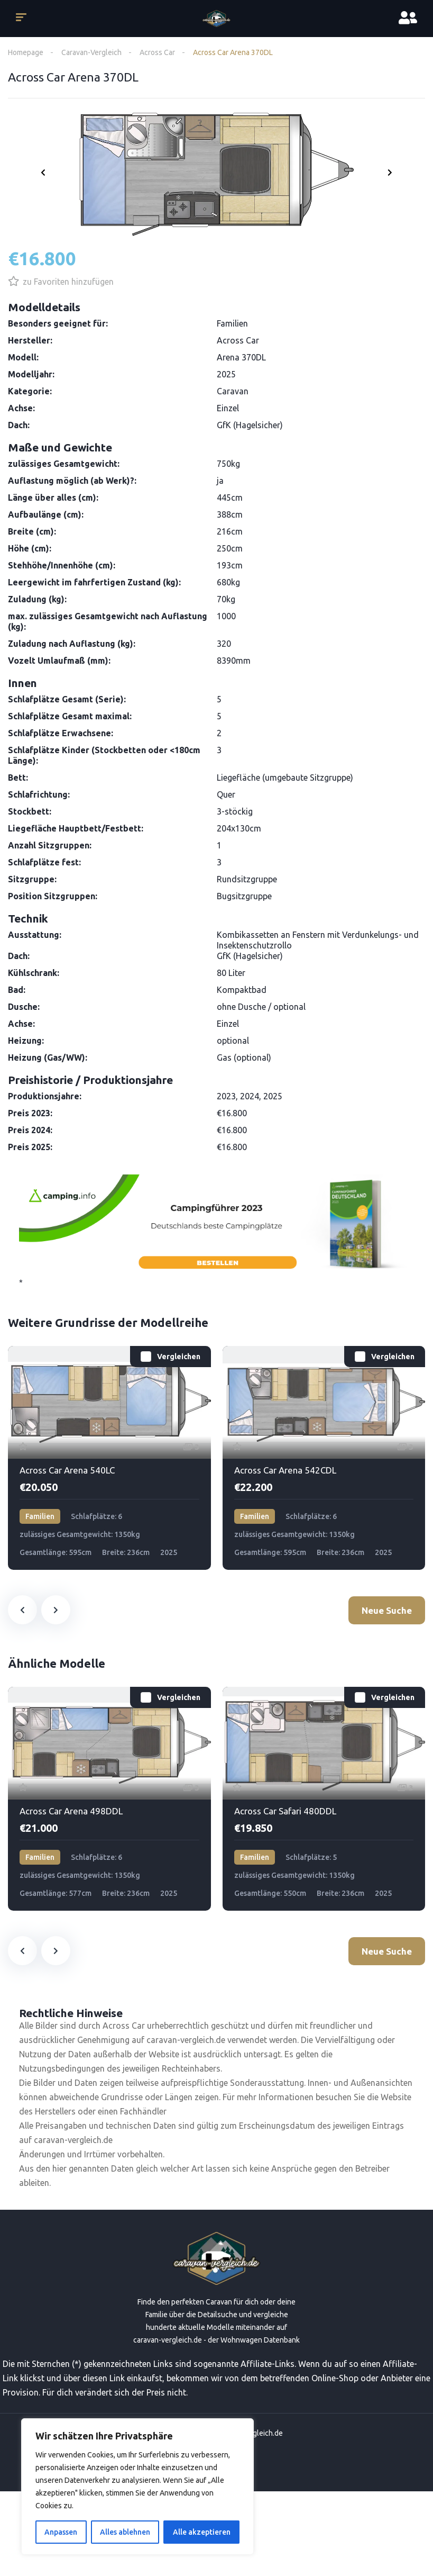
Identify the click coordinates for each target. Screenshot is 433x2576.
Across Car (157, 52)
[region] (137, 2486)
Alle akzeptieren (202, 2532)
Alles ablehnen (125, 2532)
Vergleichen (178, 1356)
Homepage (25, 52)
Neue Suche (387, 1610)
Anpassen (60, 2532)
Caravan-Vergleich (91, 52)
